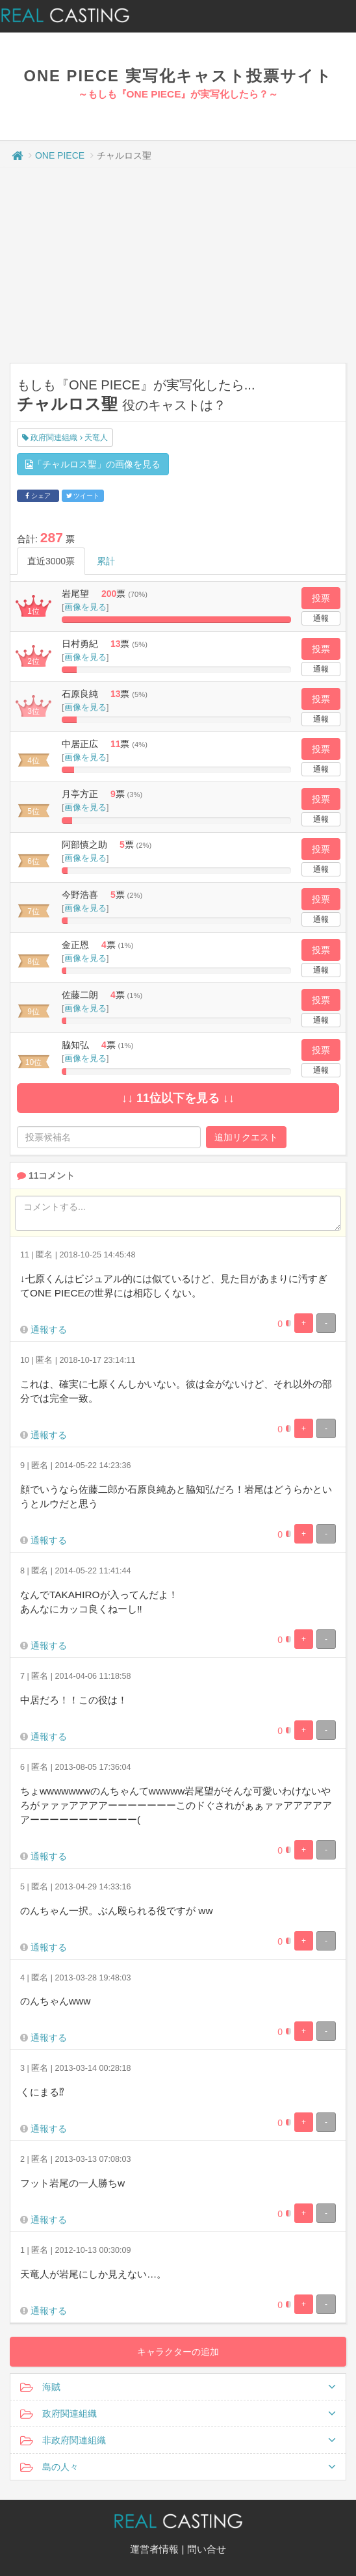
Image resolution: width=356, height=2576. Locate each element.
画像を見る (85, 607)
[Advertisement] (178, 265)
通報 (321, 618)
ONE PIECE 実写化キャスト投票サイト (177, 76)
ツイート (83, 495)
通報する (49, 1329)
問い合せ (206, 2549)
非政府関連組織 (178, 2440)
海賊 (178, 2387)
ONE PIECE (59, 155)
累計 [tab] (106, 561)
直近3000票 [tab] (51, 561)
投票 (321, 598)
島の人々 (178, 2467)
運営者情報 (154, 2549)
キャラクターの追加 (178, 2351)
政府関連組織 (178, 2413)
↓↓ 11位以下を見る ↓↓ (178, 1098)
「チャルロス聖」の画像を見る (92, 464)
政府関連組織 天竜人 (65, 437)
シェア (38, 495)
